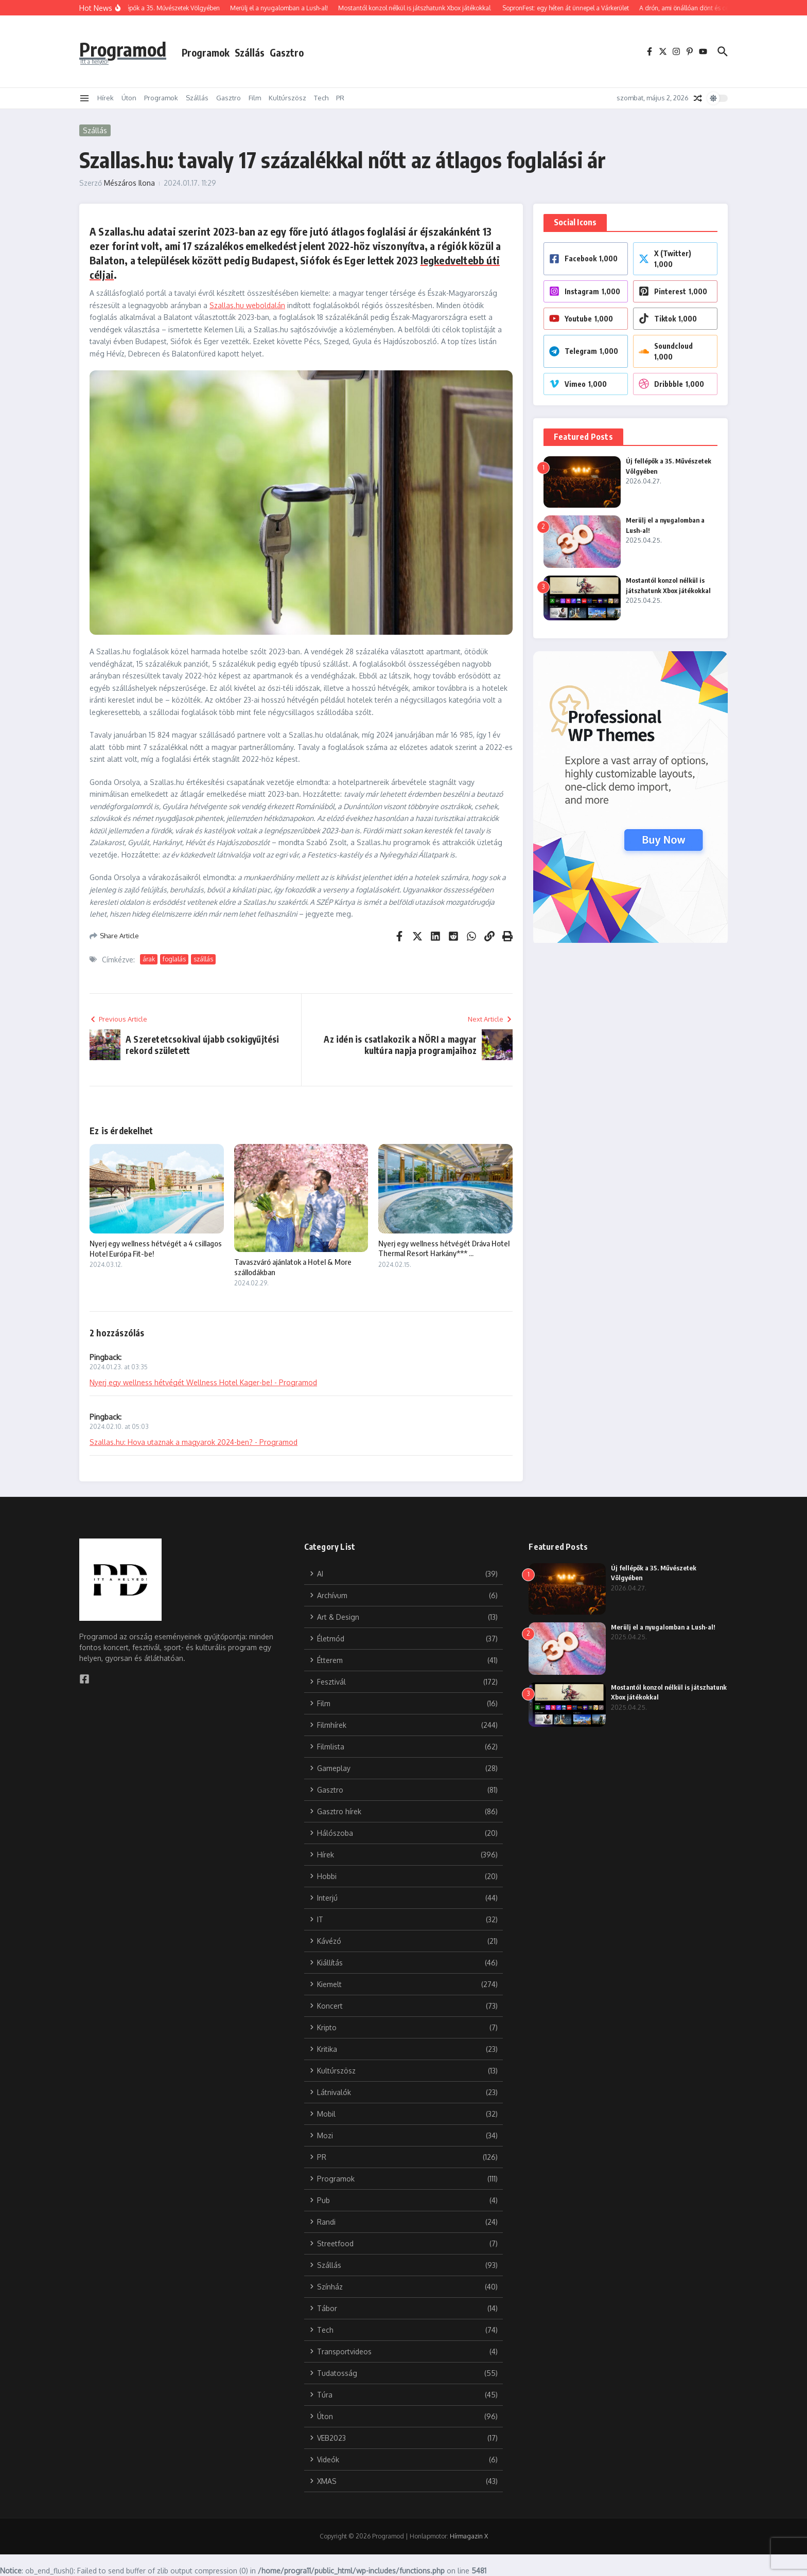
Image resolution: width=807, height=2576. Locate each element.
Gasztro (295, 52)
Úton (128, 98)
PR (340, 98)
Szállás (258, 52)
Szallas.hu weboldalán (247, 305)
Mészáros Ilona (129, 182)
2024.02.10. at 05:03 (119, 1426)
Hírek (105, 98)
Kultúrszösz (287, 98)
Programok (214, 52)
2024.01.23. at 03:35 (119, 1367)
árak (149, 959)
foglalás (174, 959)
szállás (203, 959)
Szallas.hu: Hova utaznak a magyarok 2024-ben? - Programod (193, 1442)
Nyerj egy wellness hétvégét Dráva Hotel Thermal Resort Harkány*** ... (444, 1248)
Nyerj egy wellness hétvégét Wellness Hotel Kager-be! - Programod (203, 1382)
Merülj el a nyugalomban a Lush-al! (665, 1627)
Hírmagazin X (469, 2536)
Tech (321, 98)
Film (255, 98)
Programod (127, 48)
